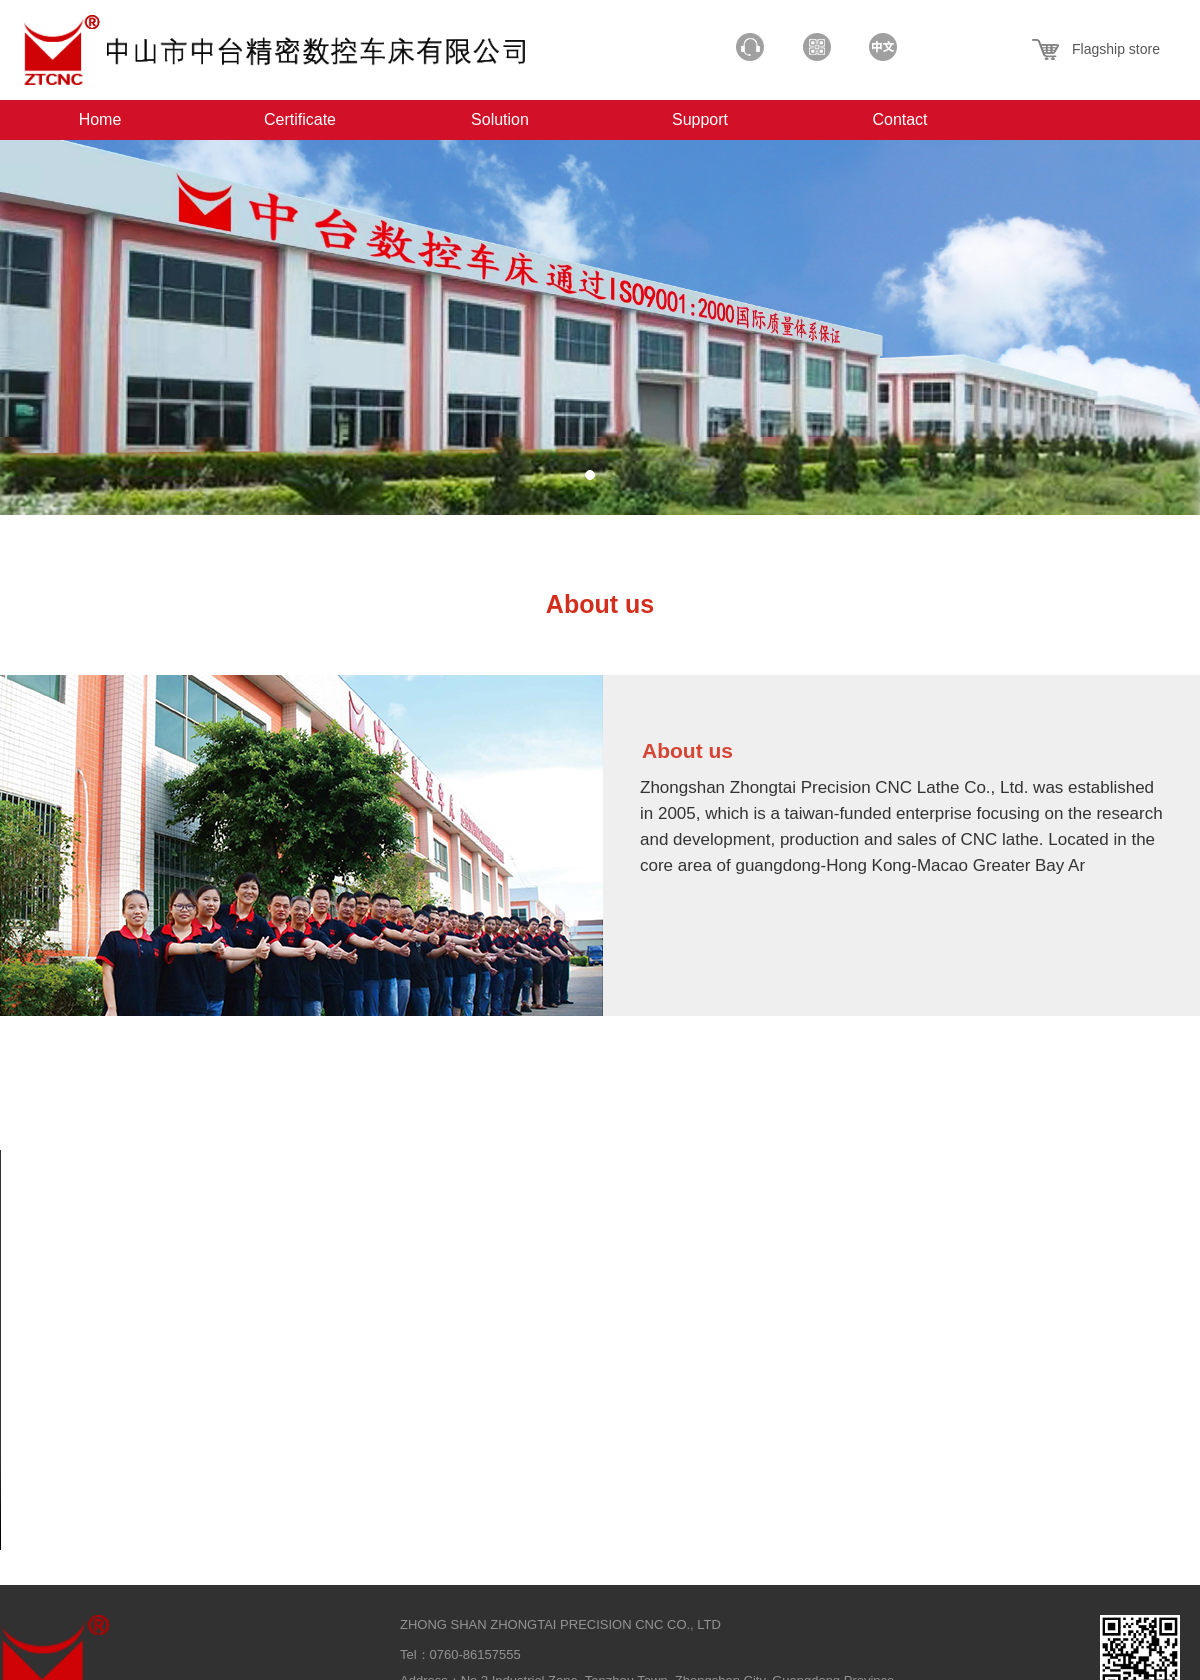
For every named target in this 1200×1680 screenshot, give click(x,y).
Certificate (300, 119)
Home (100, 119)
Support (700, 119)
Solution (500, 119)
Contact (899, 119)
